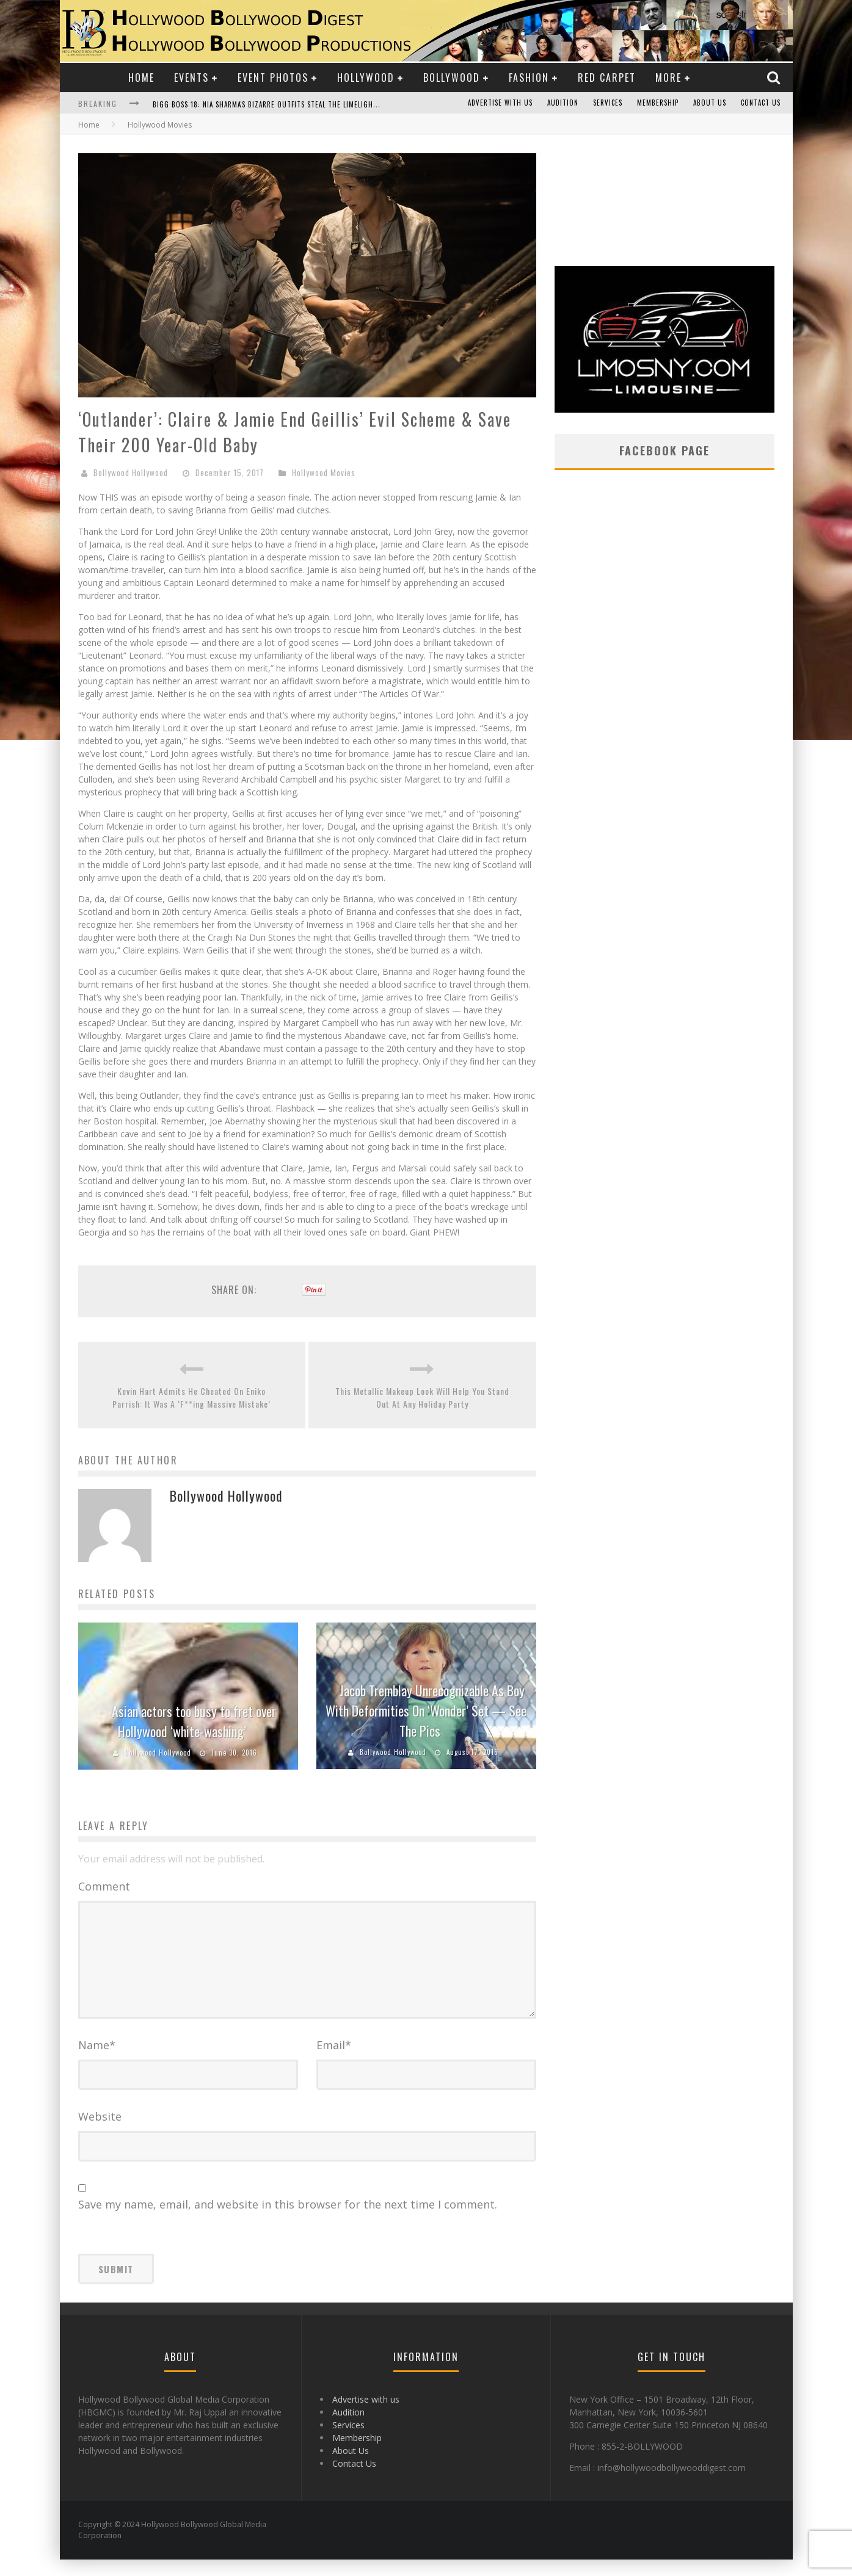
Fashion (529, 77)
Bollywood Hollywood (130, 472)
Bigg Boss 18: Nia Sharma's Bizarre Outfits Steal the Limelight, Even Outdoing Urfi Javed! (314, 104)
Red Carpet (607, 77)
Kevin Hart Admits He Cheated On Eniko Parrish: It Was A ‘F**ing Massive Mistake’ (191, 1397)
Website (100, 2133)
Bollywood (451, 77)
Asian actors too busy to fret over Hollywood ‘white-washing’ (194, 1721)
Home (141, 77)
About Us (709, 103)
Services (607, 103)
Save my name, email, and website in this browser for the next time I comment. (287, 2220)
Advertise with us (500, 103)
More (668, 77)
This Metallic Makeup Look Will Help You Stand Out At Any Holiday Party (422, 1397)
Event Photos (273, 77)
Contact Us (761, 103)
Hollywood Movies (323, 472)
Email (333, 2061)
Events (191, 77)
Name (96, 2061)
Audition (562, 103)
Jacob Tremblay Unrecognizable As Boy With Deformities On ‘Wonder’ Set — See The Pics (426, 1710)
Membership (658, 103)
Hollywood (366, 77)
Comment (104, 1886)
